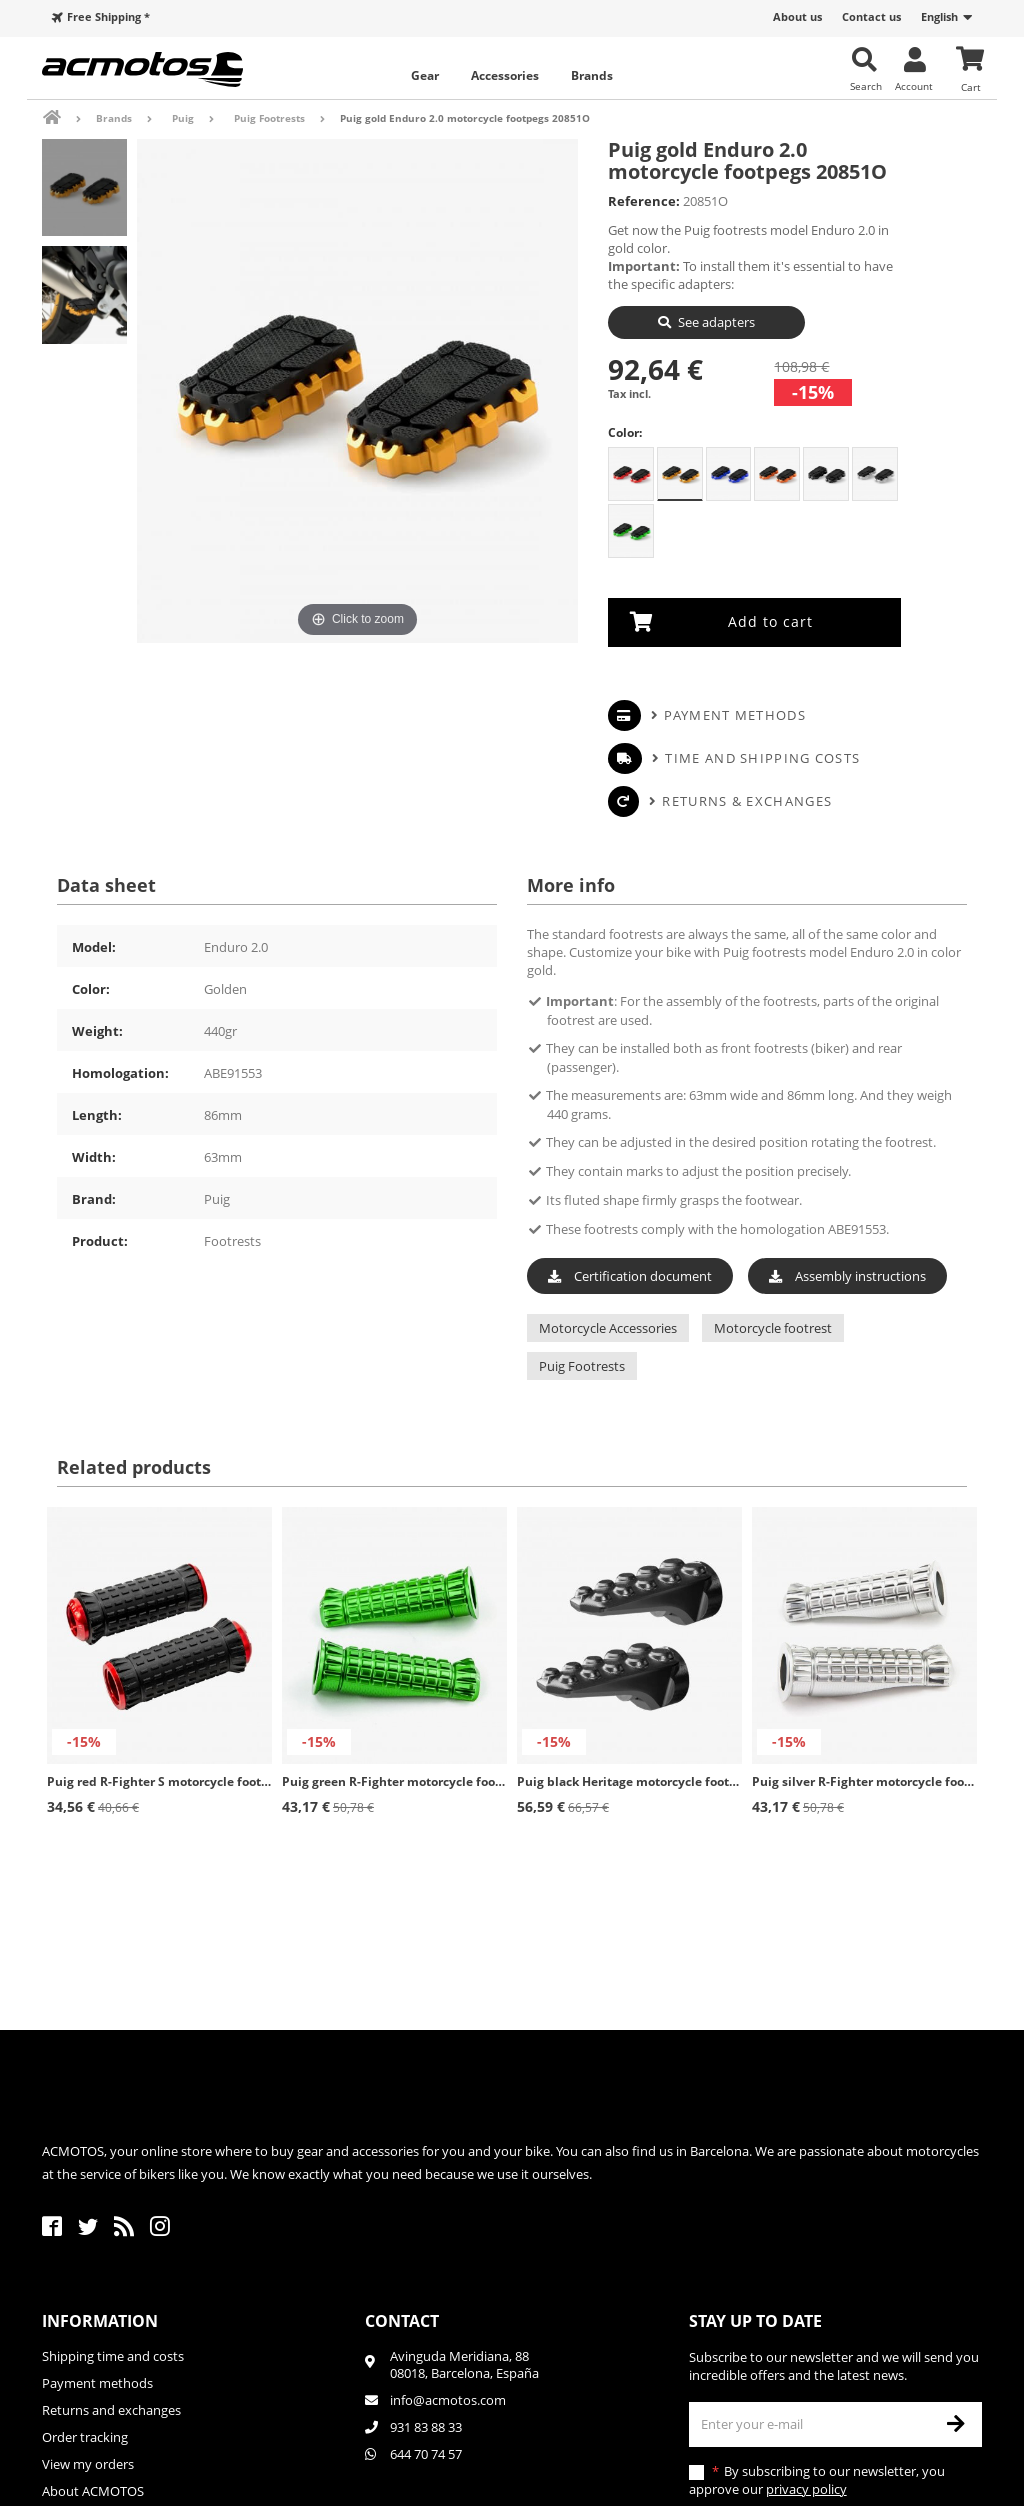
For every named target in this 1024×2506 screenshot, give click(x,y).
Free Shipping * (108, 16)
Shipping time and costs (113, 2356)
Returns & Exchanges (747, 800)
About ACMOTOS (93, 2491)
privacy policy (806, 2489)
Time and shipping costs (762, 757)
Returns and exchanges (111, 2410)
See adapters (716, 322)
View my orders (88, 2464)
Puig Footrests (582, 1366)
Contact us (871, 16)
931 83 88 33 (426, 2427)
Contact (402, 2321)
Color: (625, 432)
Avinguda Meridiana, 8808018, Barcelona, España (464, 2365)
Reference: (644, 201)
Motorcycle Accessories (608, 1328)
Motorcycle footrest (773, 1328)
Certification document (630, 1275)
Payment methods (735, 714)
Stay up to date (755, 2321)
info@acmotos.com (448, 2400)
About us (797, 16)
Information (100, 2321)
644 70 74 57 (426, 2454)
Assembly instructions (847, 1275)
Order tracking (85, 2437)
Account (914, 85)
